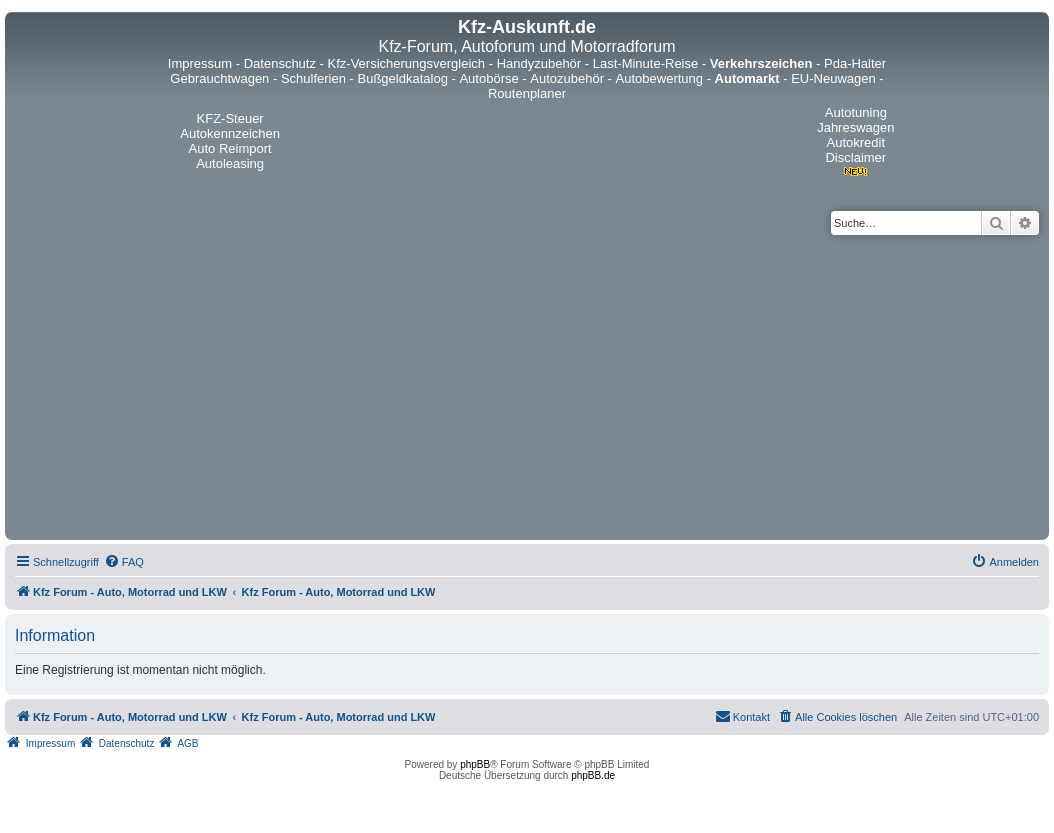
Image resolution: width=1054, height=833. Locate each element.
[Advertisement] (527, 385)
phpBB (475, 764)
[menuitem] (124, 562)
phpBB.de (593, 775)
